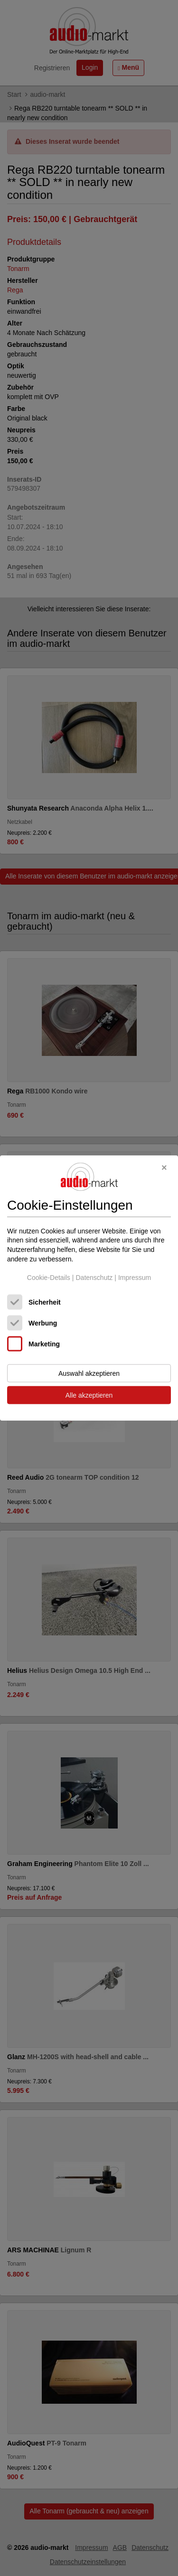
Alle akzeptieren (89, 1395)
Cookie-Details (48, 1277)
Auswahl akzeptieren (89, 1373)
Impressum (134, 1277)
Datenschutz (93, 1277)
